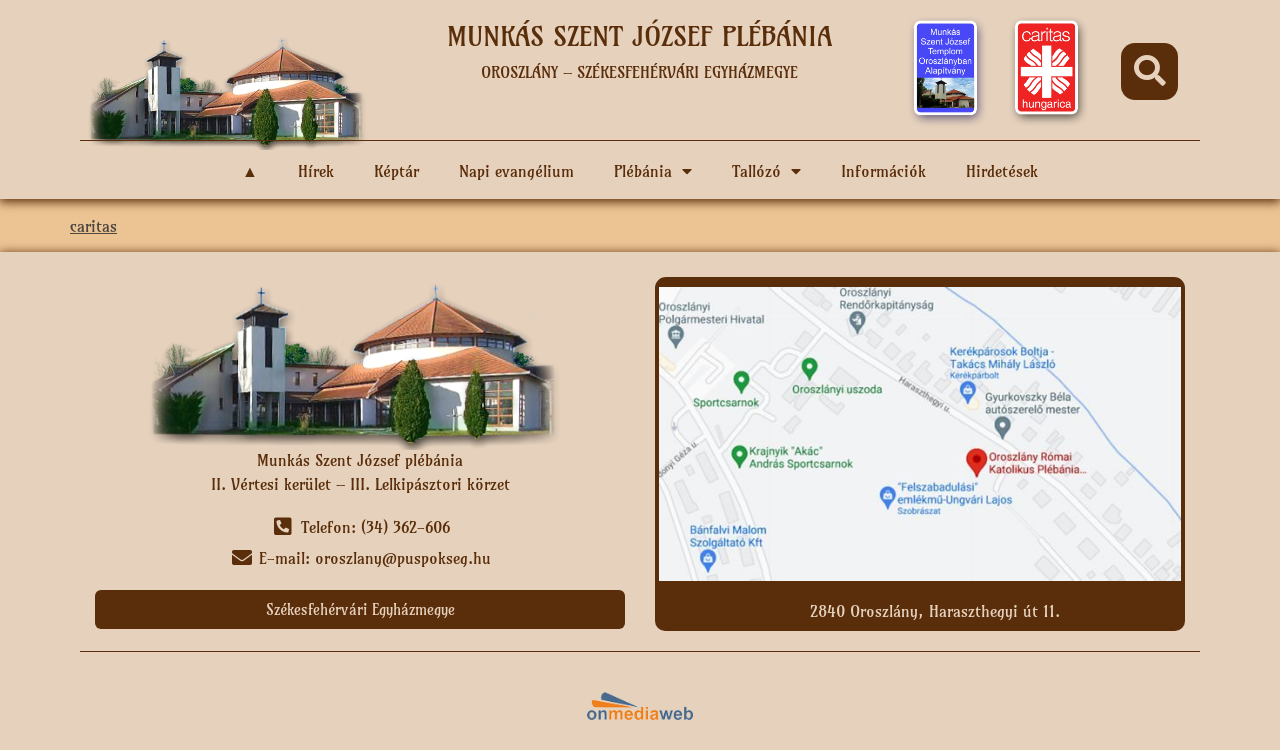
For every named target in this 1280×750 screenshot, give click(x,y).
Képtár (396, 171)
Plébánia (653, 171)
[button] (1149, 71)
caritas (93, 226)
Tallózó (766, 171)
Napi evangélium (516, 171)
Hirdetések (1002, 171)
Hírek (316, 171)
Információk (883, 171)
